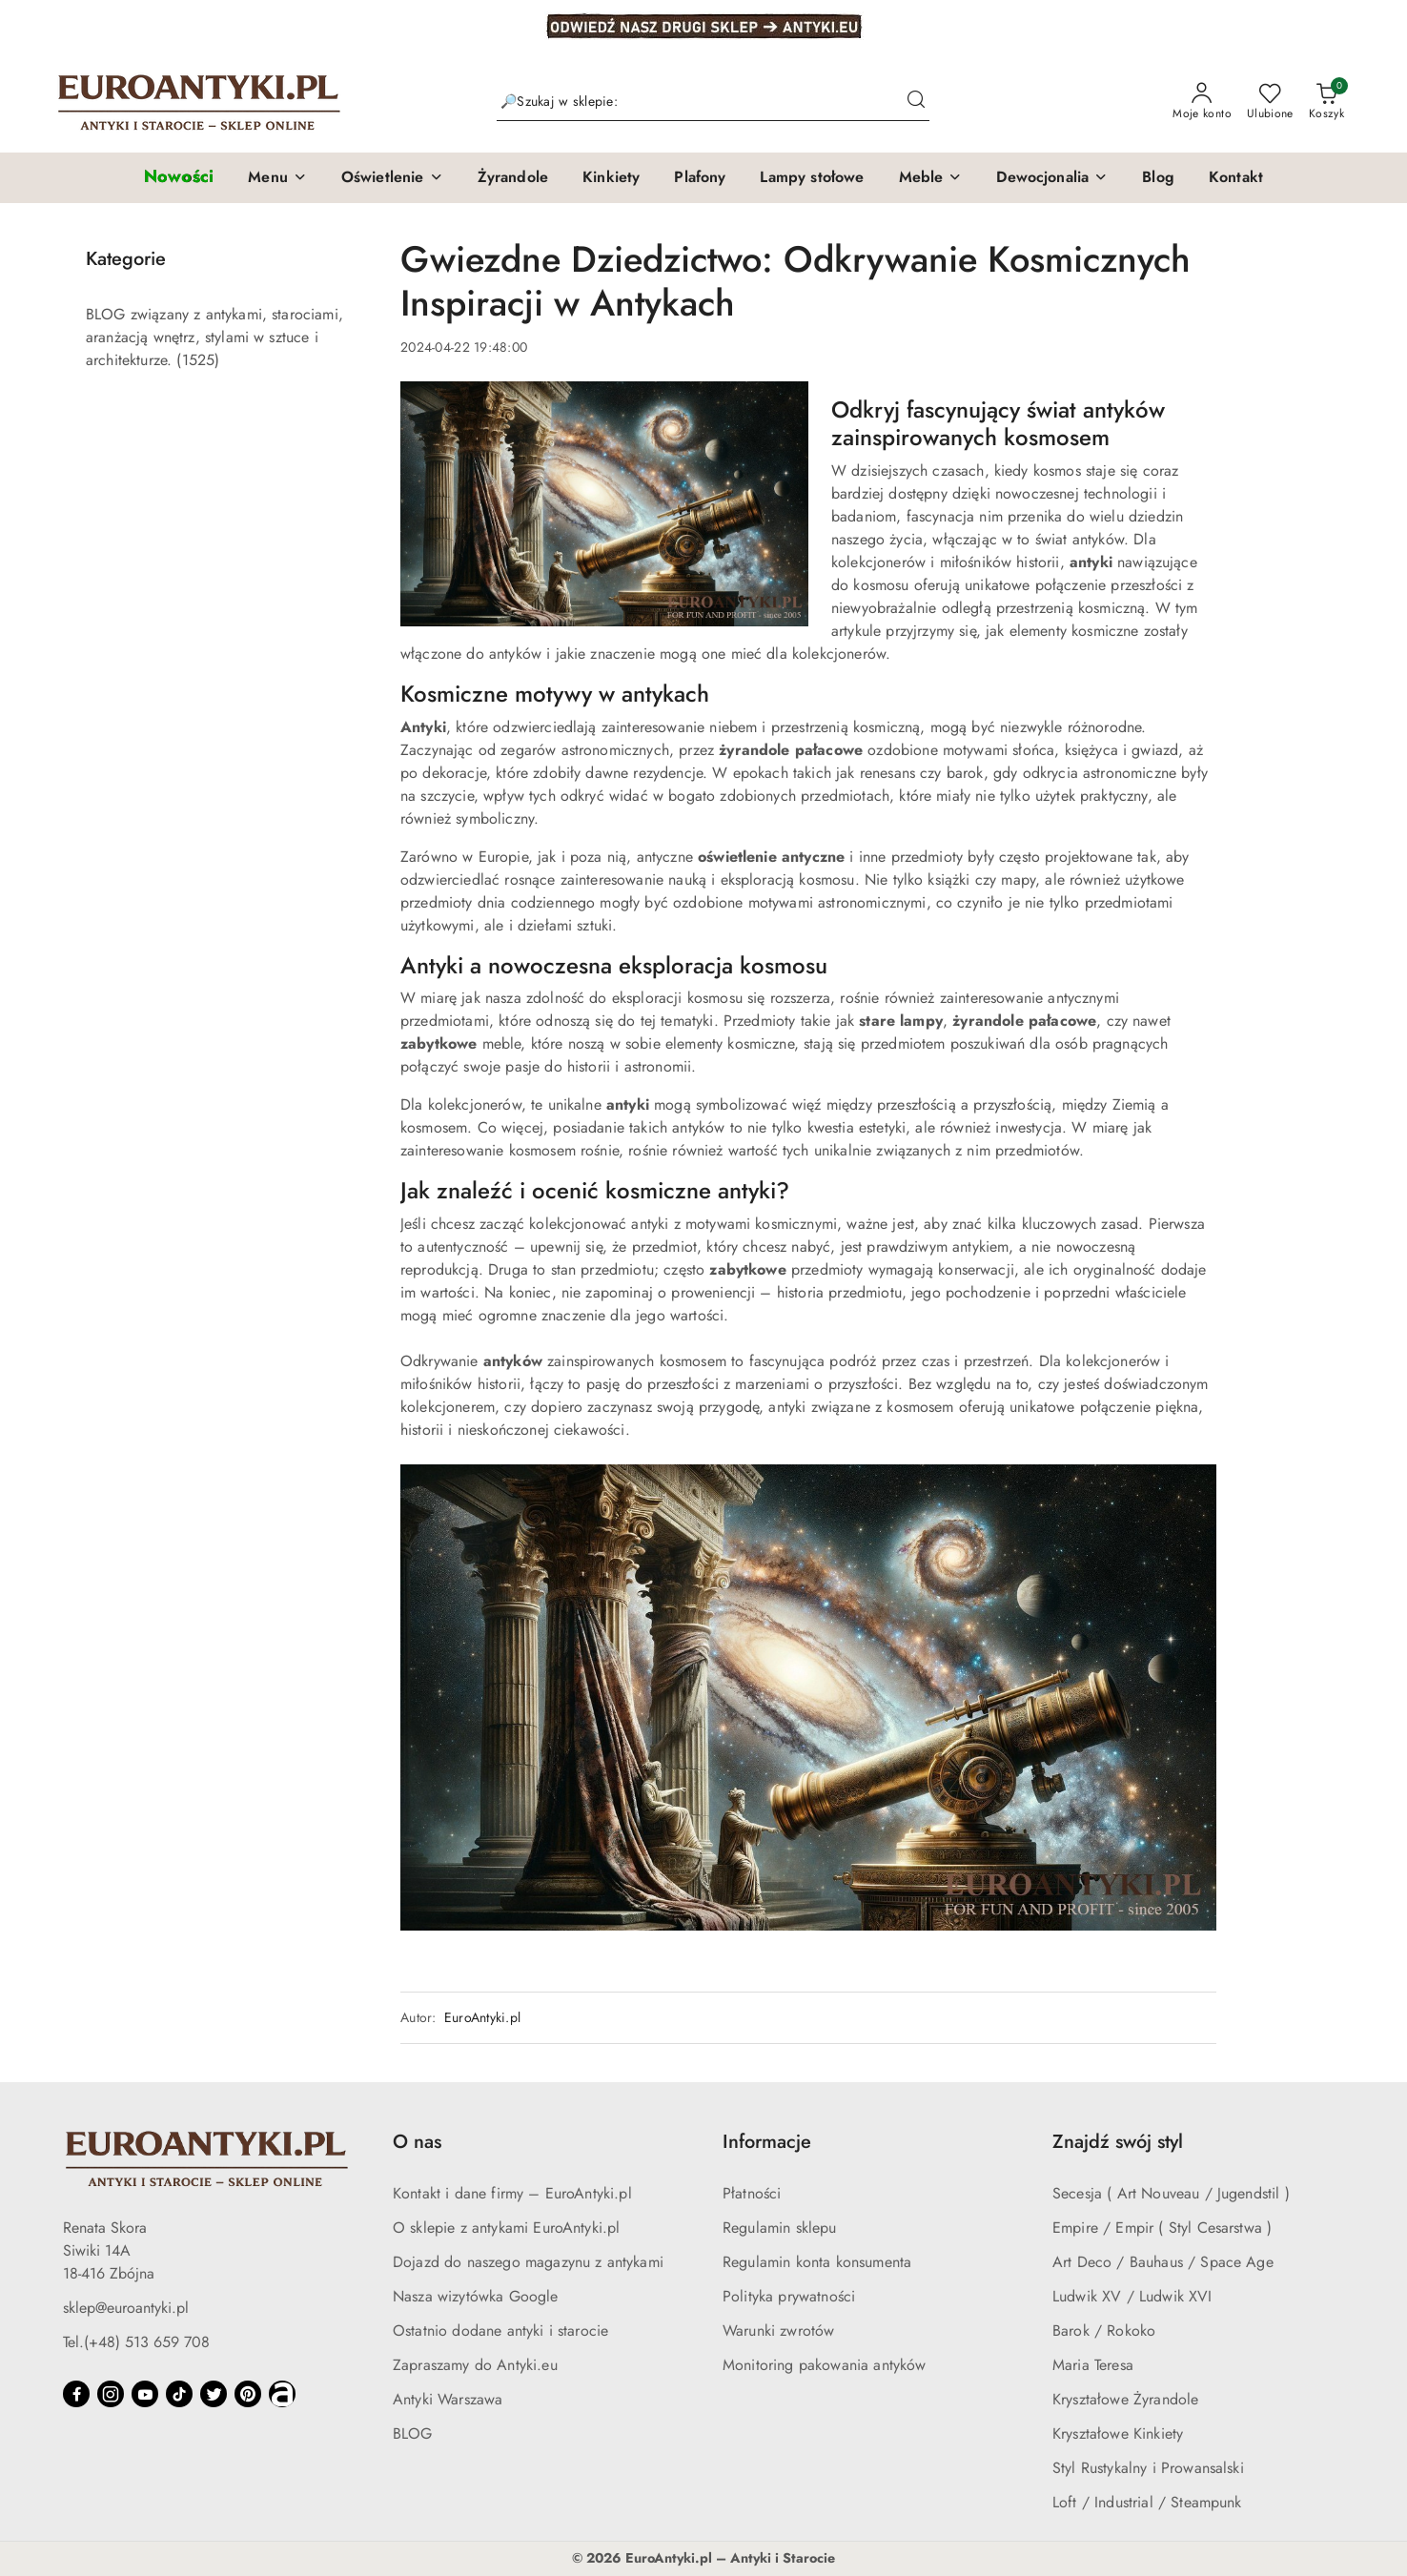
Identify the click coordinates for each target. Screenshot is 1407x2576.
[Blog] (1158, 178)
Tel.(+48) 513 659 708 (136, 2342)
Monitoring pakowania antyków (824, 2365)
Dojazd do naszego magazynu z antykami (528, 2262)
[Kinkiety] (611, 178)
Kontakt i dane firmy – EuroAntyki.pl (512, 2193)
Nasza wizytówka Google (476, 2296)
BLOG (413, 2433)
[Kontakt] (1236, 178)
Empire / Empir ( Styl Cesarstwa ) (1162, 2228)
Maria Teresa (1092, 2365)
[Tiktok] (179, 2394)
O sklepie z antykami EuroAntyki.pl (506, 2228)
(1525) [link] (197, 360)
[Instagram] (110, 2394)
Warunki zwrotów (778, 2330)
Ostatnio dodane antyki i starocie (500, 2330)
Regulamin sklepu (780, 2228)
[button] (277, 178)
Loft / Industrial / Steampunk (1147, 2502)
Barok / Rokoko (1103, 2330)
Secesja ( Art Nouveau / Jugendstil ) (1171, 2193)
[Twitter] (213, 2394)
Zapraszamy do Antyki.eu (475, 2365)
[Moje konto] (1202, 102)
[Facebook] (76, 2394)
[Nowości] (178, 178)
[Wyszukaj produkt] (713, 102)
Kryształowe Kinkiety (1117, 2433)
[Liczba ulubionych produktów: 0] (1270, 102)
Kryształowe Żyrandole (1125, 2399)
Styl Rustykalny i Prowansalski (1148, 2468)
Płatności (752, 2193)
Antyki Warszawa (447, 2399)
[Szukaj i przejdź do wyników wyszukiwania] (916, 102)
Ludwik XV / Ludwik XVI (1132, 2296)
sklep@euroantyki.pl (126, 2308)
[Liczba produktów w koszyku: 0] (1326, 102)
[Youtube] (145, 2394)
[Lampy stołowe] (811, 178)
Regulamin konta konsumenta (817, 2262)
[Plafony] (699, 178)
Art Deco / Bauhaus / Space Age (1163, 2262)
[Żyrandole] (513, 178)
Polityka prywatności (789, 2296)
